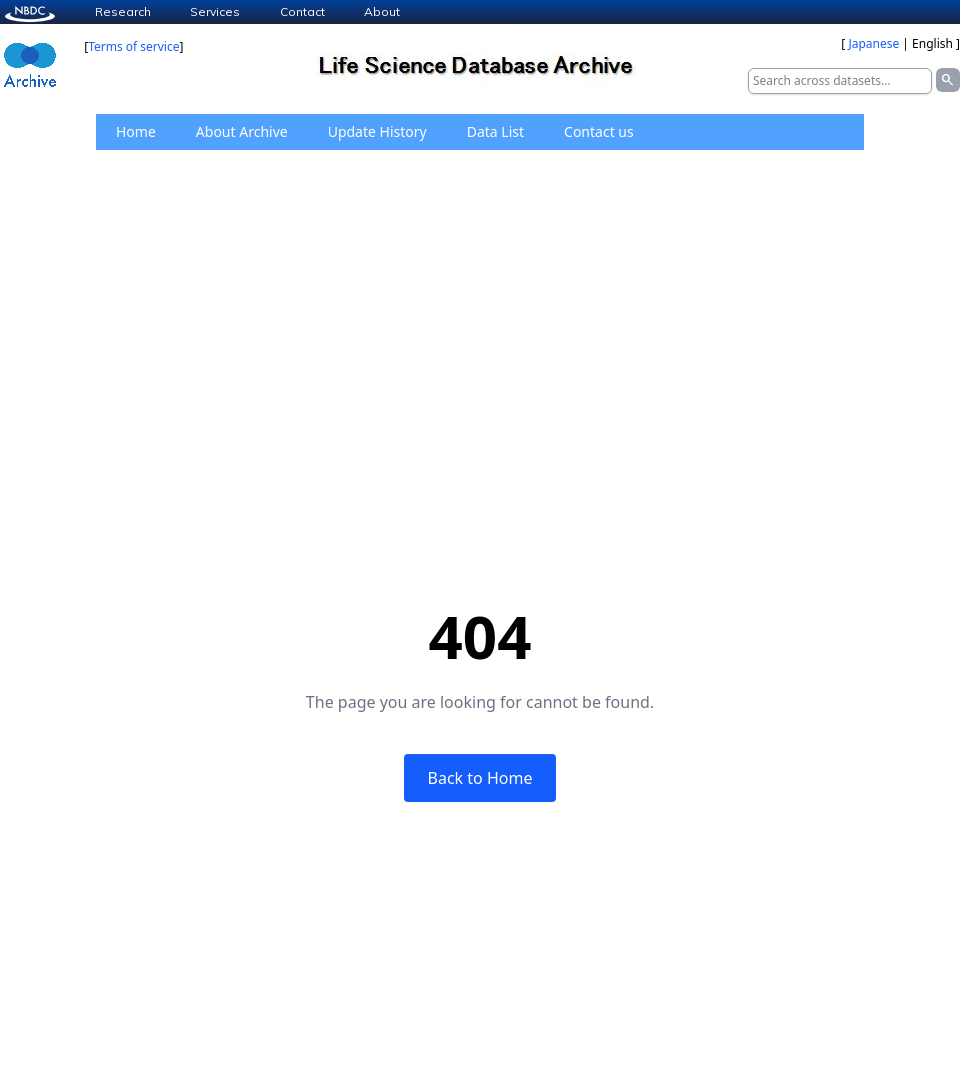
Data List (495, 131)
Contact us (599, 131)
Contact (302, 11)
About (382, 11)
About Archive (242, 131)
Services (215, 11)
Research (123, 11)
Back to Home (480, 778)
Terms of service (133, 46)
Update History (377, 131)
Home (136, 131)
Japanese (873, 43)
